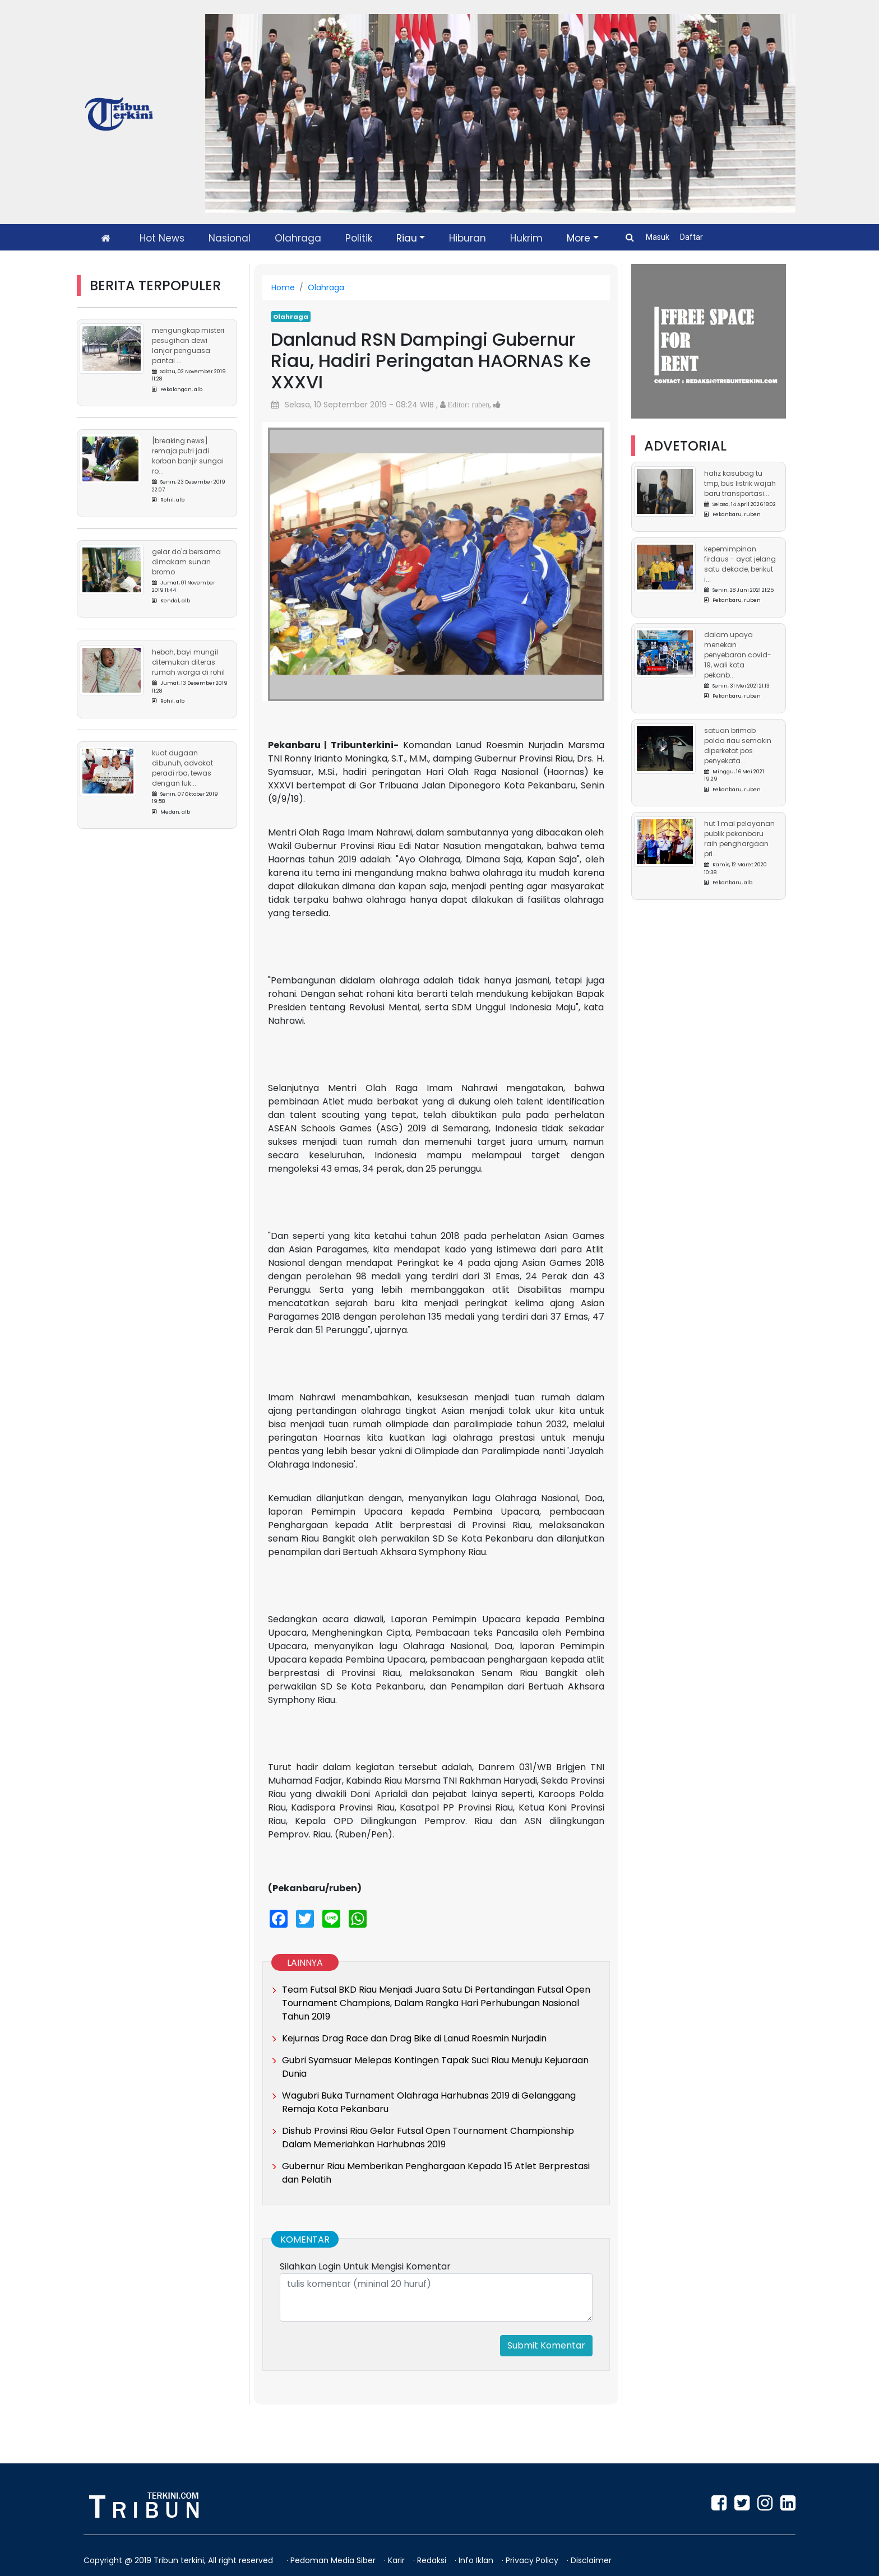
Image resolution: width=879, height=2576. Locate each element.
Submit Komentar (546, 2345)
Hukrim (526, 238)
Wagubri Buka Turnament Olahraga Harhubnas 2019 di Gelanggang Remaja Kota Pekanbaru (429, 2102)
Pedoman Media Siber (334, 2560)
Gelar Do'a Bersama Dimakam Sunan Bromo (186, 562)
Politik (358, 238)
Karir (397, 2560)
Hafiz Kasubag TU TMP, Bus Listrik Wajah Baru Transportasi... (740, 483)
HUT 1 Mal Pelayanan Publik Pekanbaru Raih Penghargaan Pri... (739, 838)
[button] (293, 553)
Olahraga (298, 238)
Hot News (162, 238)
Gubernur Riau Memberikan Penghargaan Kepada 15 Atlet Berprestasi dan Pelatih (436, 2173)
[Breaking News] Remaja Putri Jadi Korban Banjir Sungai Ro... (188, 456)
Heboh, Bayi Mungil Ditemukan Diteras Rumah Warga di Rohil (188, 662)
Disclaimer (591, 2560)
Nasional (230, 238)
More (578, 238)
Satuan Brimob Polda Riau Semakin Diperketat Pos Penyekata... (737, 745)
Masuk (658, 237)
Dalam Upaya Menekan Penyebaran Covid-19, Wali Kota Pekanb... (737, 655)
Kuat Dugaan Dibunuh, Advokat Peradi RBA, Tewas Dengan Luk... (182, 768)
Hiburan (467, 238)
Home (283, 287)
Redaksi (432, 2560)
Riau (406, 238)
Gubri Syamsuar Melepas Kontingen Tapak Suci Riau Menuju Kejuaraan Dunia (435, 2067)
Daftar (691, 237)
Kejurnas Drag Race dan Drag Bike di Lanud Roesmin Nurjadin (414, 2038)
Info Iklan (477, 2560)
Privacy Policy (533, 2560)
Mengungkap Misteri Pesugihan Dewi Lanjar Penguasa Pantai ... (188, 345)
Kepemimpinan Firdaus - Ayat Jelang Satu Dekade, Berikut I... (740, 564)
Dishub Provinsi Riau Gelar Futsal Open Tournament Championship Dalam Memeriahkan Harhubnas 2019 (428, 2137)
